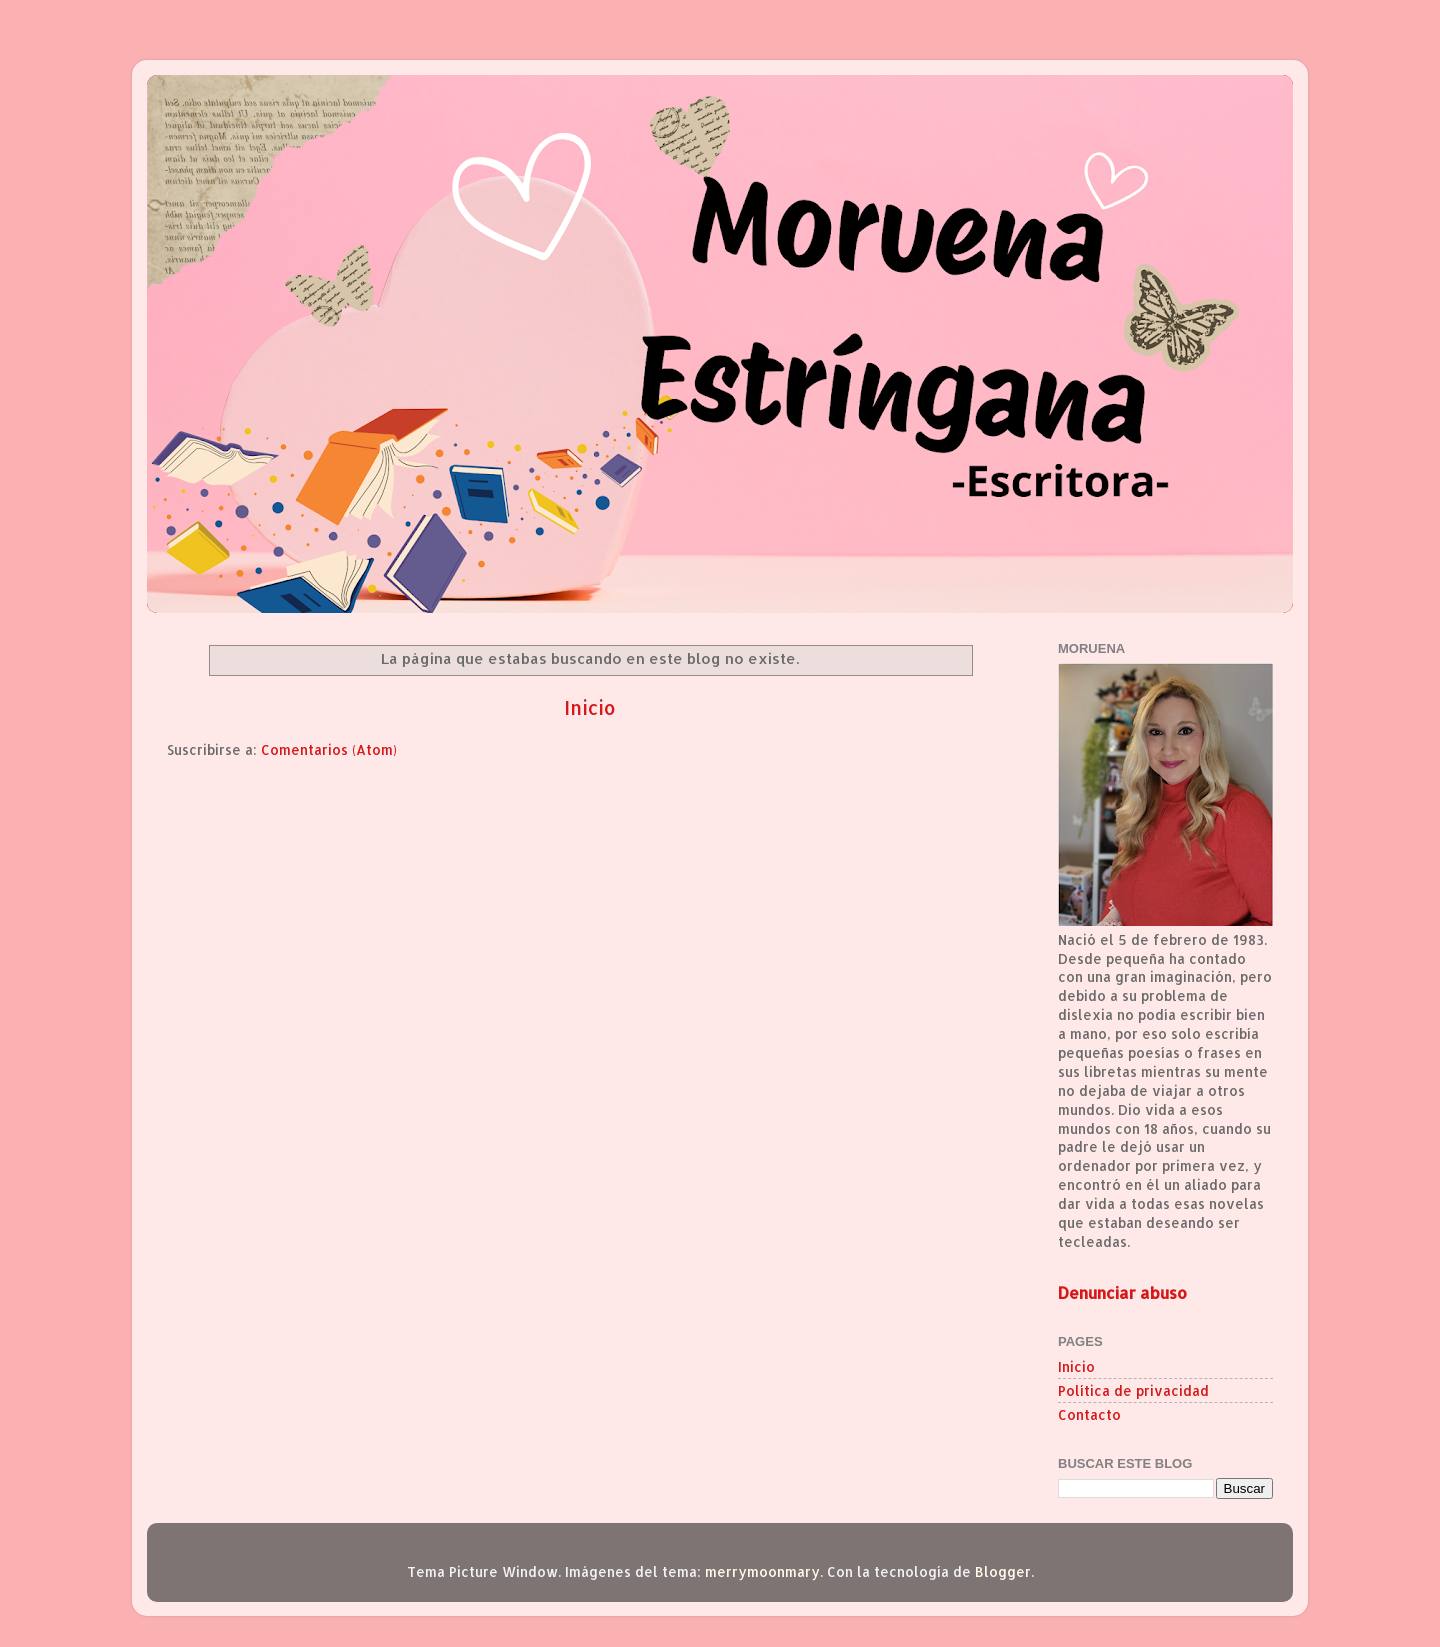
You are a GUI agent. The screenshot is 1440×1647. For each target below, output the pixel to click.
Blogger (1003, 1571)
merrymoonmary (762, 1571)
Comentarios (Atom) (329, 749)
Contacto (1089, 1414)
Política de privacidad (1133, 1390)
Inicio (590, 707)
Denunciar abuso (1122, 1293)
